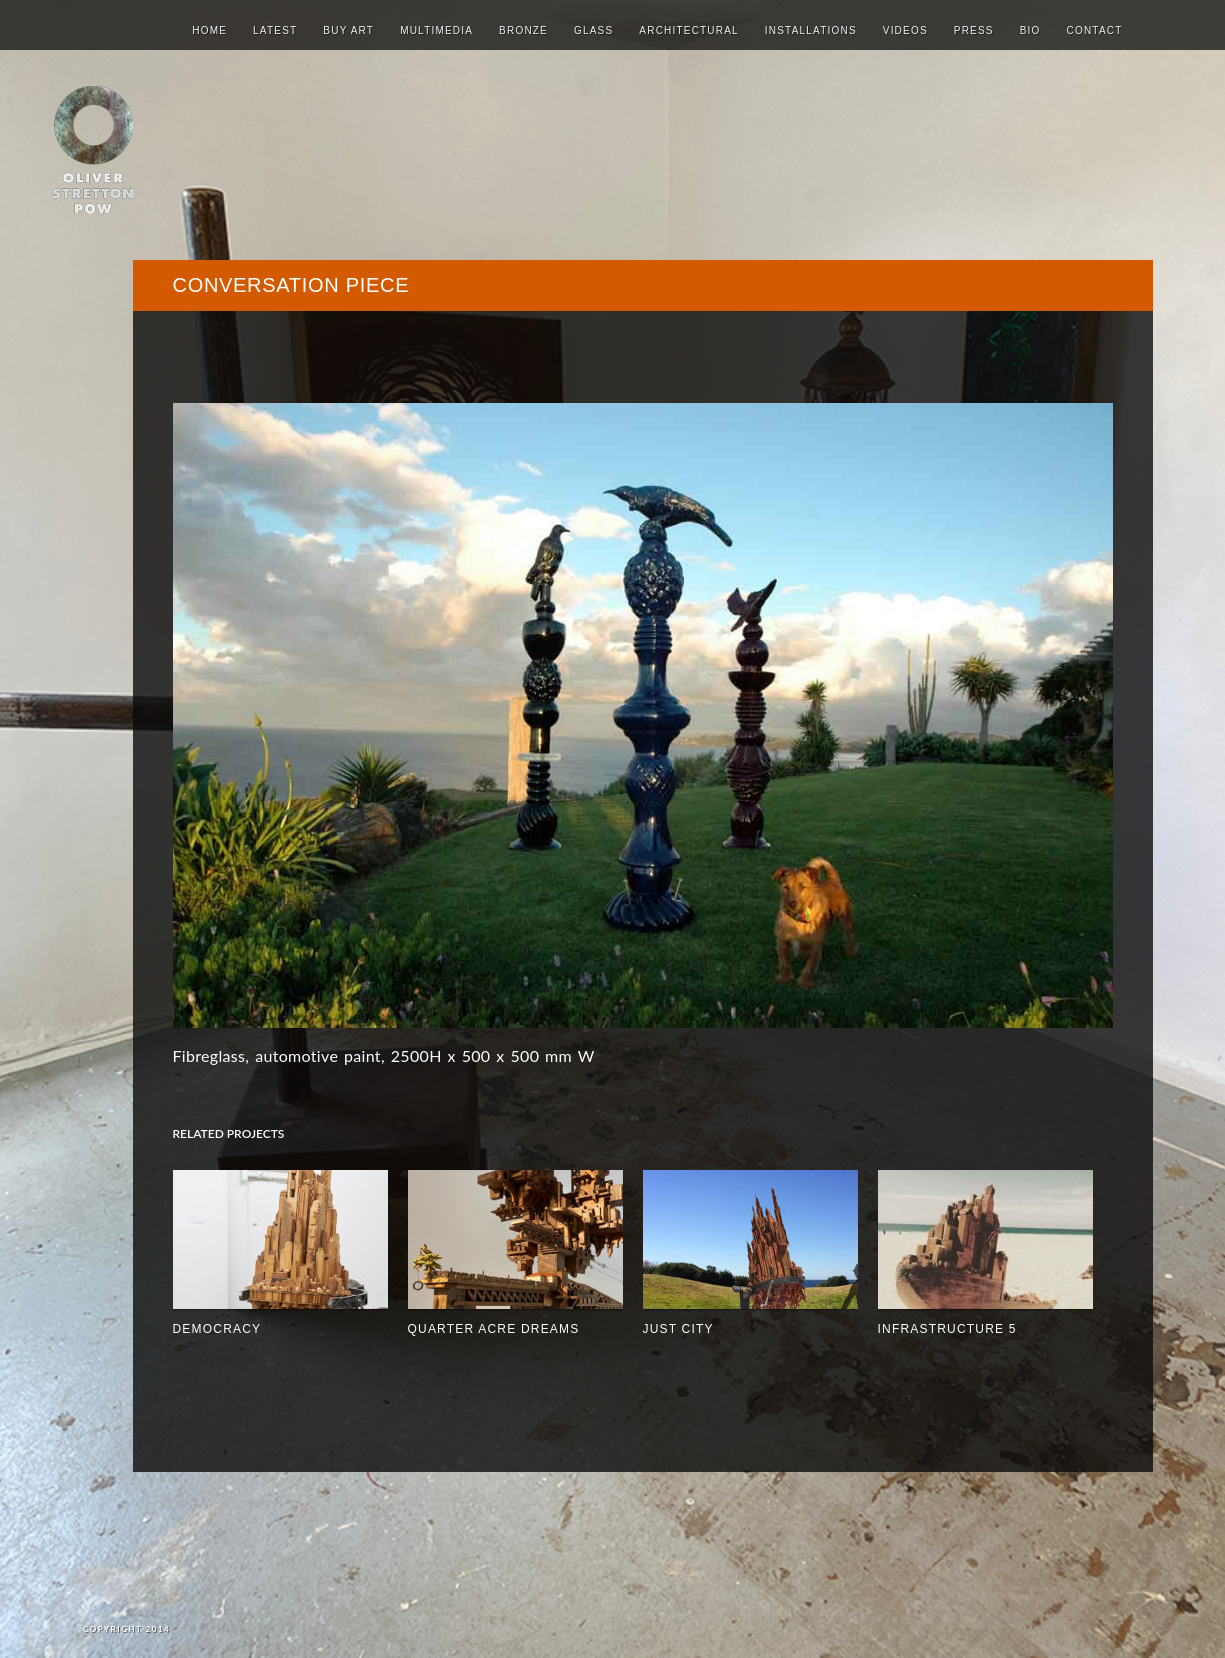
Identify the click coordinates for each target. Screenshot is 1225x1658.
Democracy (217, 1329)
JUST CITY (678, 1329)
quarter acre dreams (494, 1329)
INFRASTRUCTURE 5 (947, 1329)
